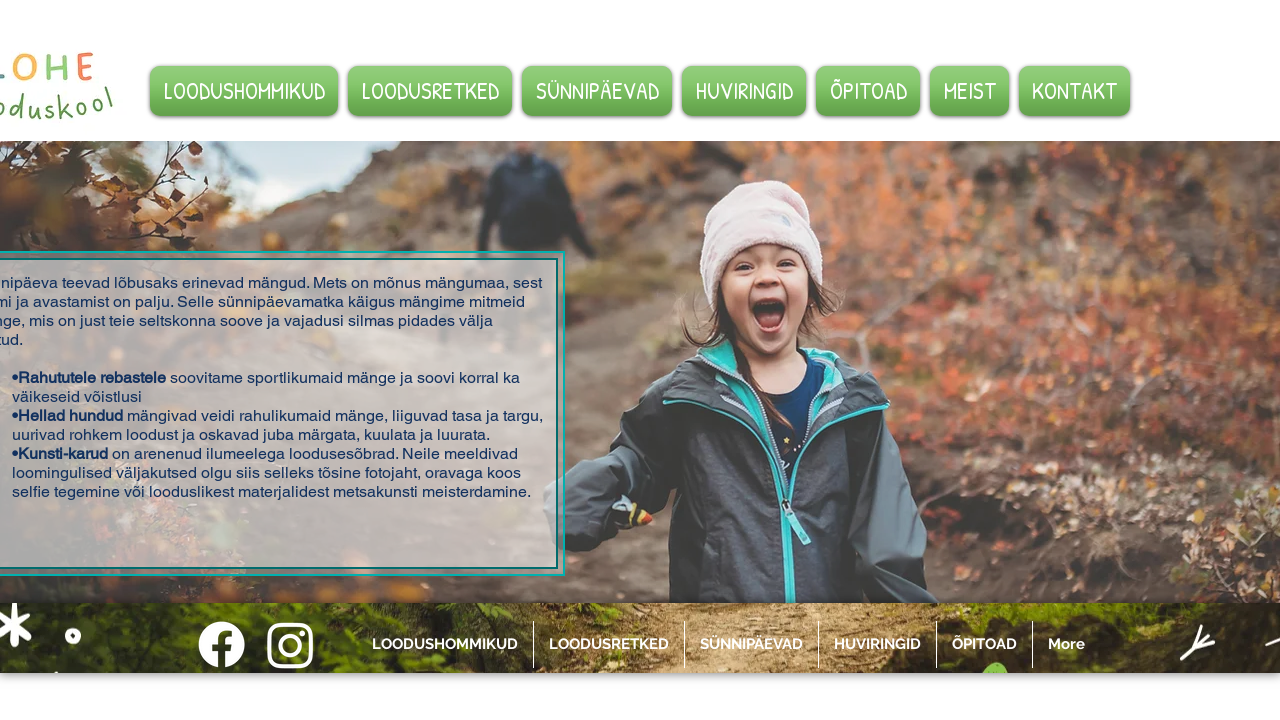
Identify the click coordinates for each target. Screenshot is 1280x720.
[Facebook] (221, 644)
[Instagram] (290, 644)
